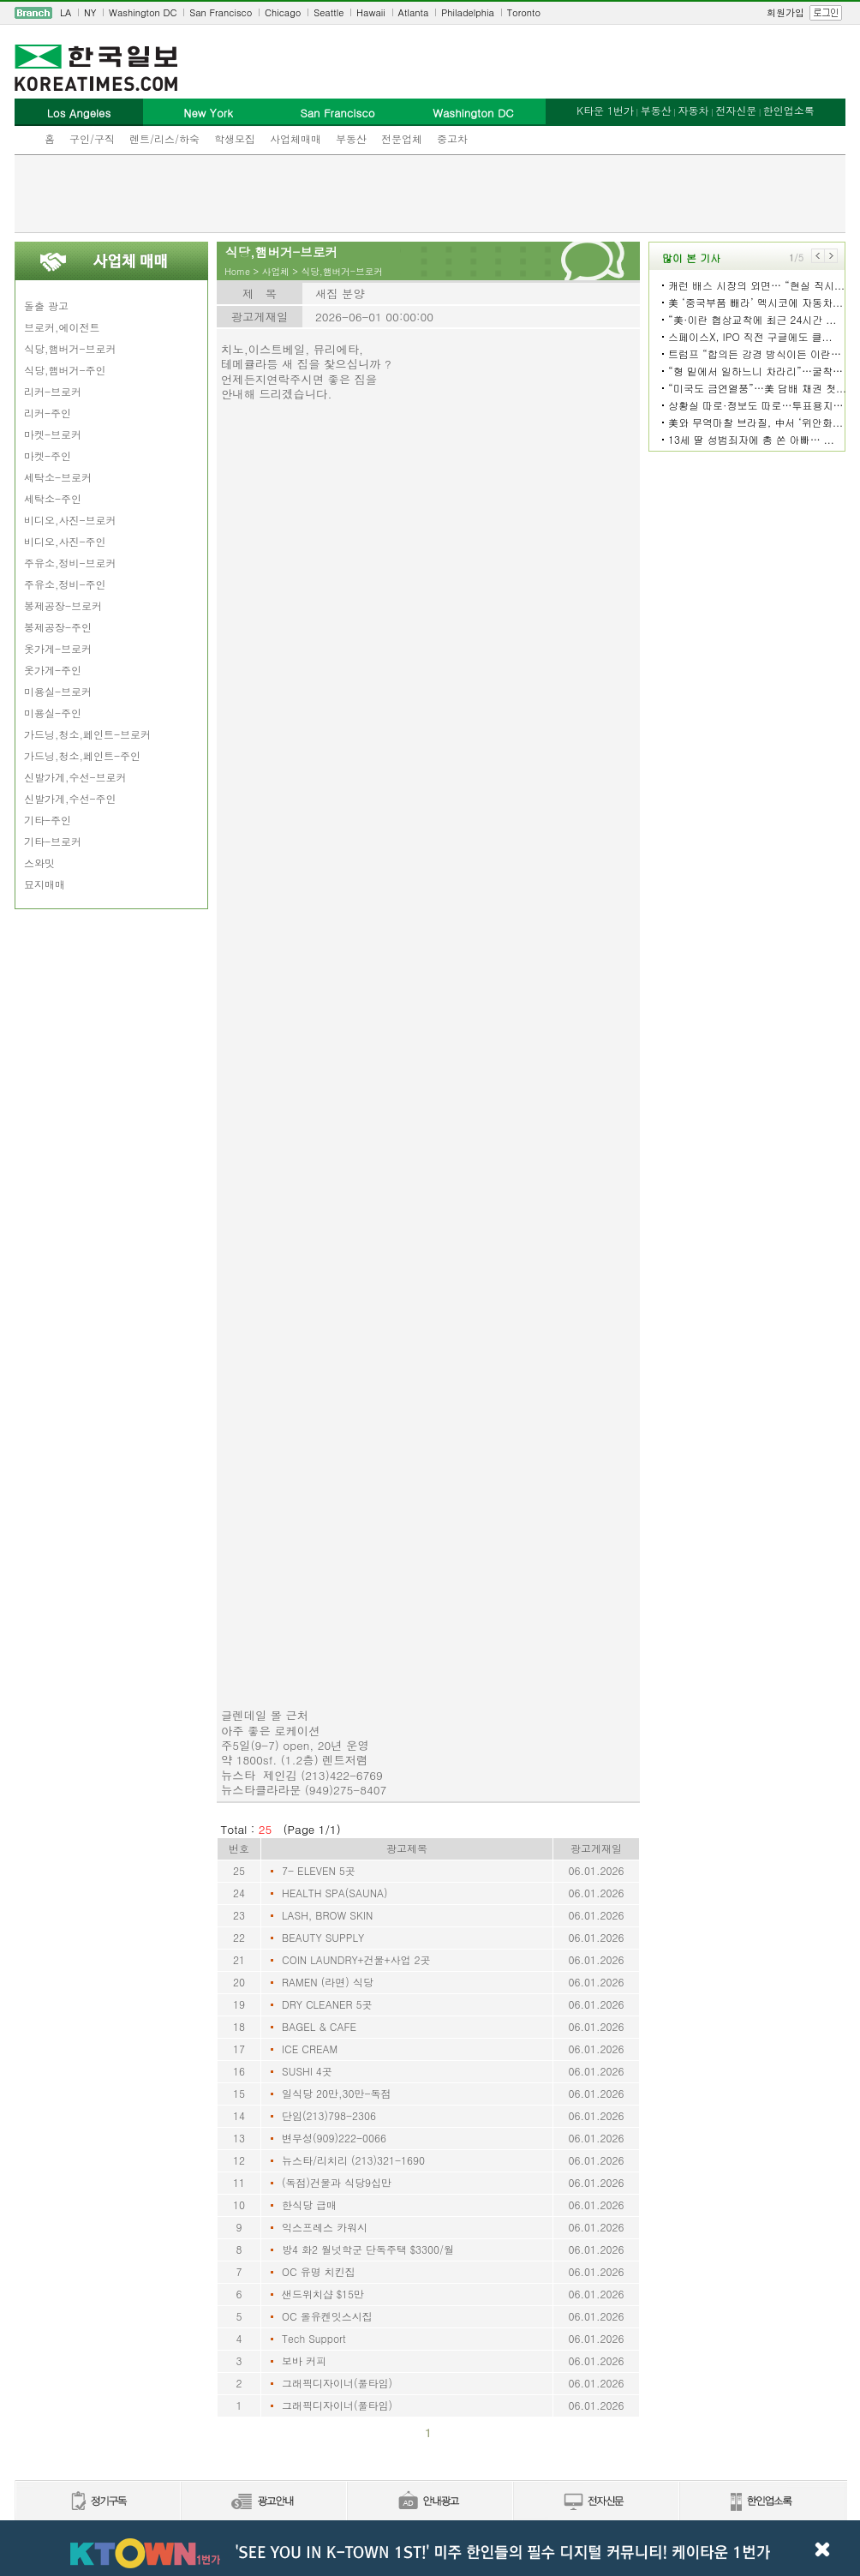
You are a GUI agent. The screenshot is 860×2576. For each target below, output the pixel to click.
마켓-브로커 (52, 434)
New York (207, 113)
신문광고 (263, 2502)
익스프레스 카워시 (324, 2227)
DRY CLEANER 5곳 (327, 2004)
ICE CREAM (309, 2048)
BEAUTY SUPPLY (323, 1937)
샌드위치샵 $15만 (323, 2293)
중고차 (452, 138)
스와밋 (39, 862)
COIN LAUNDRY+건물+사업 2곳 (356, 1959)
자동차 (693, 110)
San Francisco (220, 12)
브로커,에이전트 (62, 327)
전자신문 (735, 110)
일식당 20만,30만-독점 (336, 2093)
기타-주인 (47, 819)
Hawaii (370, 12)
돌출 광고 (46, 305)
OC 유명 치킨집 (318, 2271)
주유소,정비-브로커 (70, 562)
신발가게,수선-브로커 (75, 777)
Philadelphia (467, 12)
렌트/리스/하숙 (164, 138)
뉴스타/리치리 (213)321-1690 (353, 2160)
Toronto (523, 12)
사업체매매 (295, 138)
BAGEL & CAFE (319, 2026)
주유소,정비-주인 (65, 584)
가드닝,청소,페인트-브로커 (87, 734)
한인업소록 (789, 110)
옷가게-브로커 (58, 648)
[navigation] (430, 13)
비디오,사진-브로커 (70, 519)
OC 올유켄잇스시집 (327, 2316)
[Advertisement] (430, 193)
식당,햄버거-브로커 (70, 348)
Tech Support (314, 2338)
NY (90, 12)
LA (65, 12)
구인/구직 (92, 138)
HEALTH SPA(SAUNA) (335, 1892)
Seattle (328, 12)
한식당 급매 (309, 2204)
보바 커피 (304, 2360)
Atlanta (413, 12)
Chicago (283, 12)
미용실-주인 (52, 712)
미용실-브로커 (58, 691)
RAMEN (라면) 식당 (327, 1981)
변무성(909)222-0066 (334, 2137)
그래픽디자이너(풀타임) (337, 2382)
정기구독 (97, 2502)
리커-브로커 (52, 391)
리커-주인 (47, 412)
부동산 (351, 138)
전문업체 (401, 138)
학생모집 (234, 138)
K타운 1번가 (605, 110)
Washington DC (142, 12)
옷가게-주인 (52, 669)
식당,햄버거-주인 (65, 369)
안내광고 (429, 2502)
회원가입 (785, 12)
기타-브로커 (52, 841)
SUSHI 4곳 (307, 2071)
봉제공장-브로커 (63, 605)
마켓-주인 (47, 455)
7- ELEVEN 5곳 (318, 1870)
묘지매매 (44, 884)
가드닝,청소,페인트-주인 (82, 755)
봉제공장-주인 (58, 627)
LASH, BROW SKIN (327, 1915)
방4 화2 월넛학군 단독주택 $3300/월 (368, 2249)
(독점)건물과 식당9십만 (336, 2182)
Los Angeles (78, 113)
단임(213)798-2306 (329, 2115)
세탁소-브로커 (58, 477)
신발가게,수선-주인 (70, 798)
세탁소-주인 (52, 498)
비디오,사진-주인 (65, 541)
